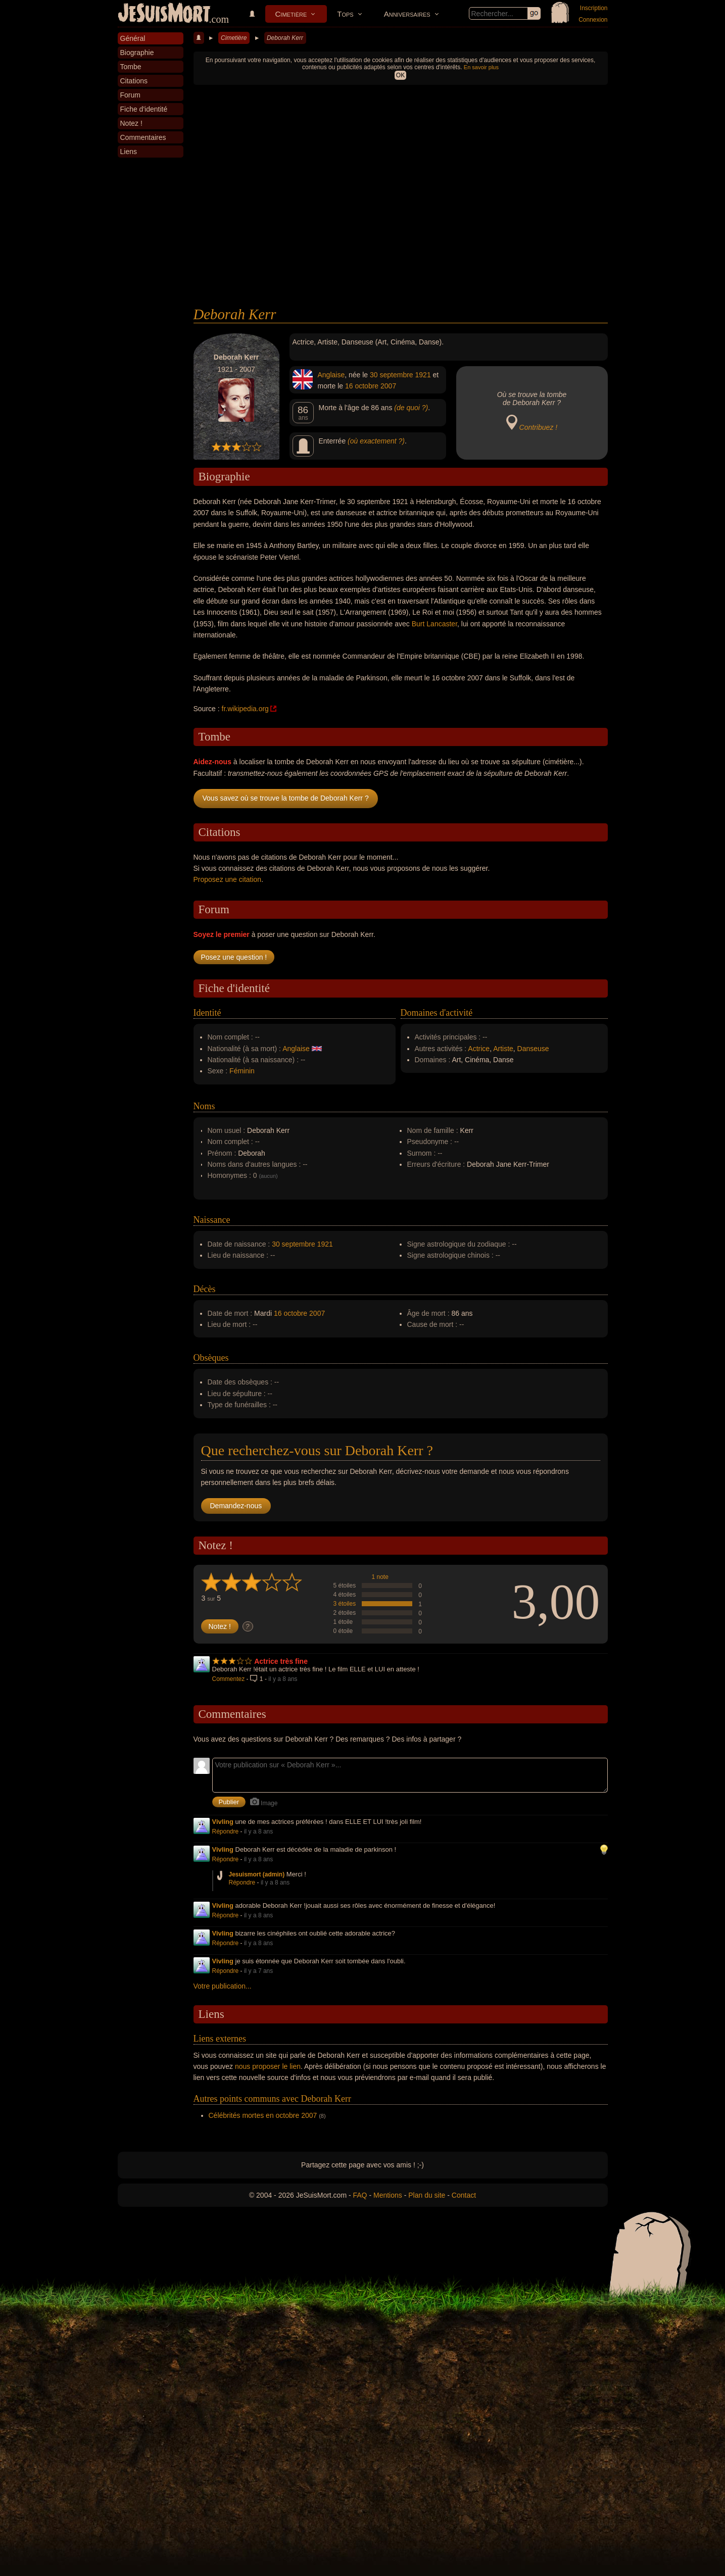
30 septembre (391, 375)
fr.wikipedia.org (245, 709)
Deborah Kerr (285, 37)
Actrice (479, 1049)
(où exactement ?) (376, 441)
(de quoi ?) (411, 408)
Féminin (242, 1071)
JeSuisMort (164, 14)
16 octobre (361, 386)
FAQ (360, 2195)
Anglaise (331, 375)
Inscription (594, 8)
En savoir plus (481, 67)
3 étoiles (344, 1603)
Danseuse (533, 1049)
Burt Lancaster (434, 624)
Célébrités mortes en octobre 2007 (263, 2115)
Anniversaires (407, 14)
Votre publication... (223, 1986)
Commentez (228, 1678)
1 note (380, 1576)
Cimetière (291, 14)
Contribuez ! (538, 427)
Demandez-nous (236, 1506)
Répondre (225, 1831)
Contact (464, 2195)
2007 (388, 386)
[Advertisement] (401, 230)
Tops (345, 14)
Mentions (387, 2195)
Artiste (503, 1049)
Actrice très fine (281, 1661)
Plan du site (426, 2195)
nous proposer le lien (268, 2066)
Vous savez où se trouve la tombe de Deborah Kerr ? (286, 798)
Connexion (592, 19)
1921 (423, 375)
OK (400, 75)
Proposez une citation (228, 879)
